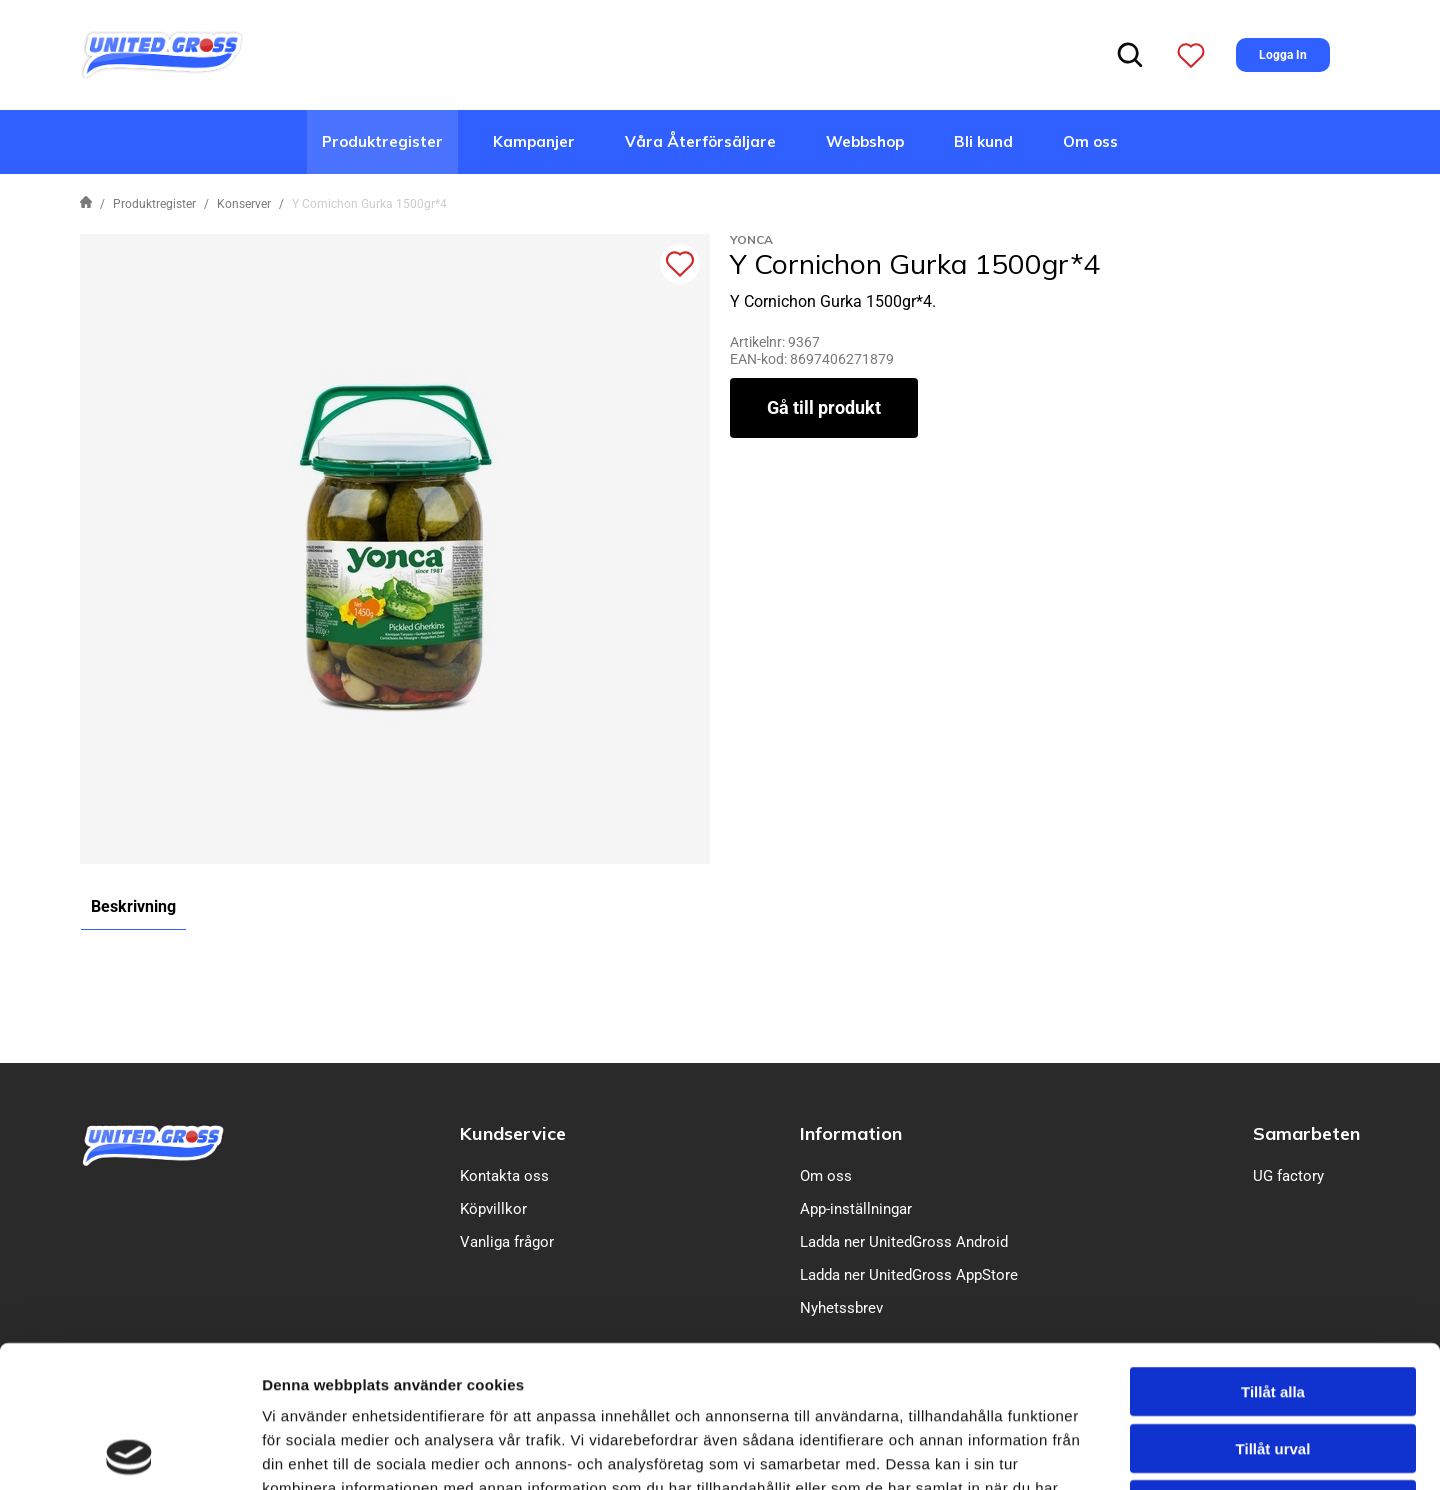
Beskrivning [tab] (133, 906)
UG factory (1288, 1176)
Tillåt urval (1273, 1306)
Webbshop (865, 141)
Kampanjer (534, 141)
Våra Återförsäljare (700, 141)
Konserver (244, 204)
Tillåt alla (1273, 1249)
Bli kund (983, 141)
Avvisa (1273, 1362)
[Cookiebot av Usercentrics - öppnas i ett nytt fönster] (129, 1451)
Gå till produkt (824, 407)
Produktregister (382, 141)
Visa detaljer (1086, 1450)
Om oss (1090, 141)
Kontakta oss (504, 1176)
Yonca (751, 239)
